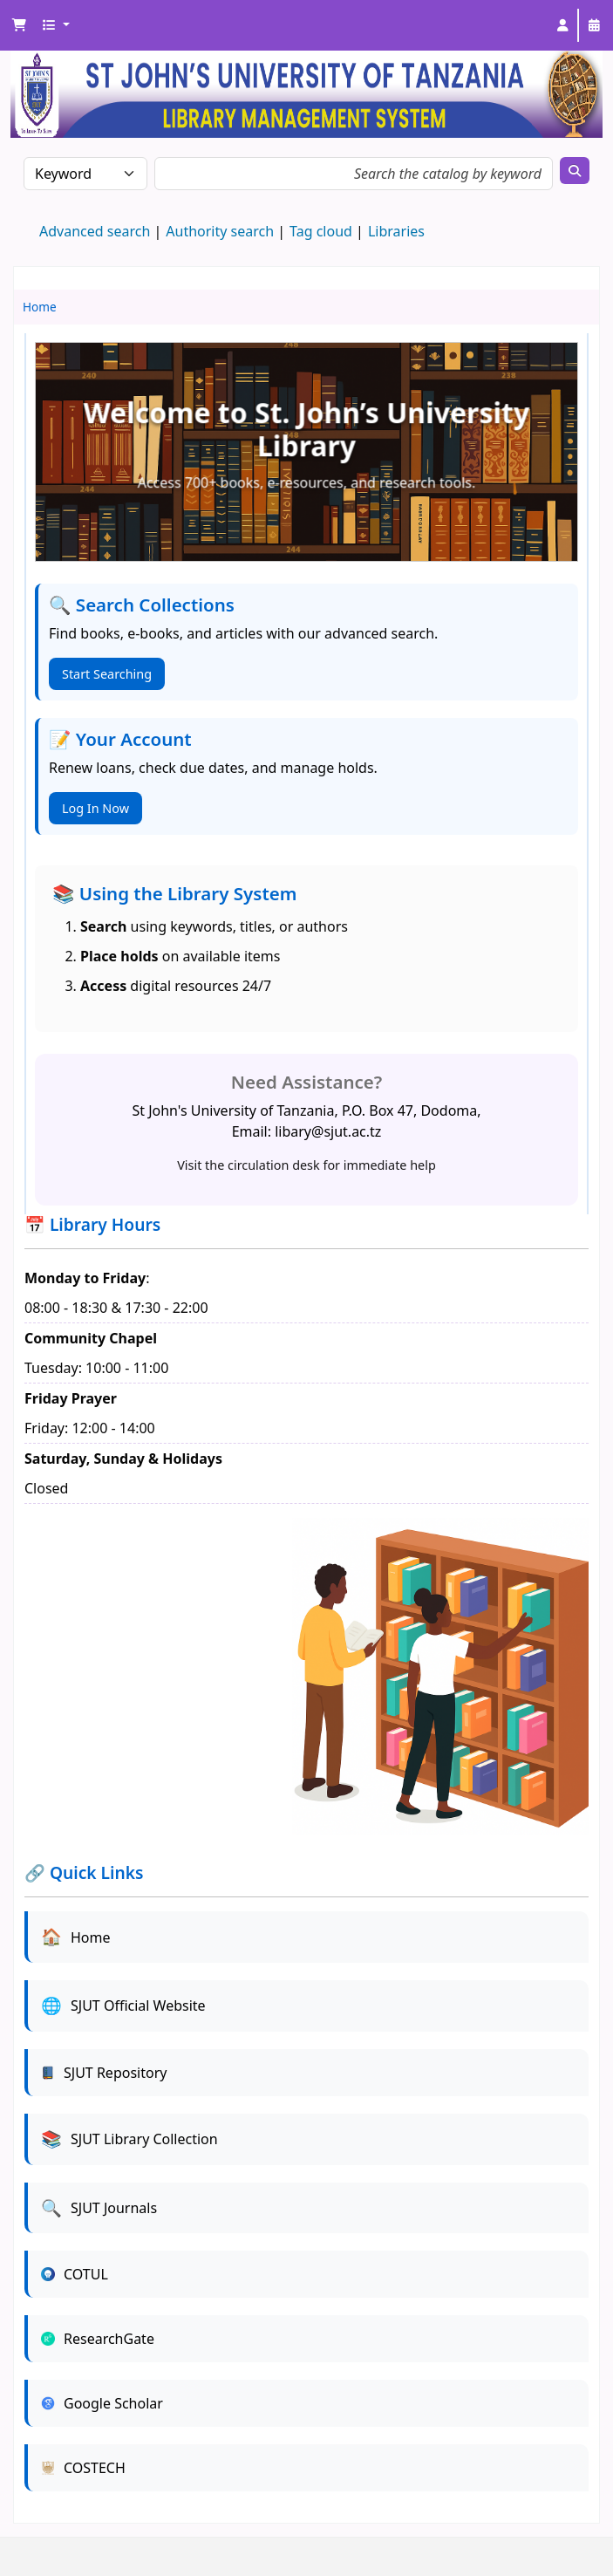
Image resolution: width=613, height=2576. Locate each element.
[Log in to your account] (562, 25)
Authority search (220, 231)
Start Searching (107, 674)
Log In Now (95, 808)
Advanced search (94, 231)
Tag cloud (320, 231)
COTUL (74, 2274)
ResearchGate (97, 2338)
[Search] (574, 170)
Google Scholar (102, 2403)
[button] (19, 25)
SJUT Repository (104, 2072)
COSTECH (83, 2467)
